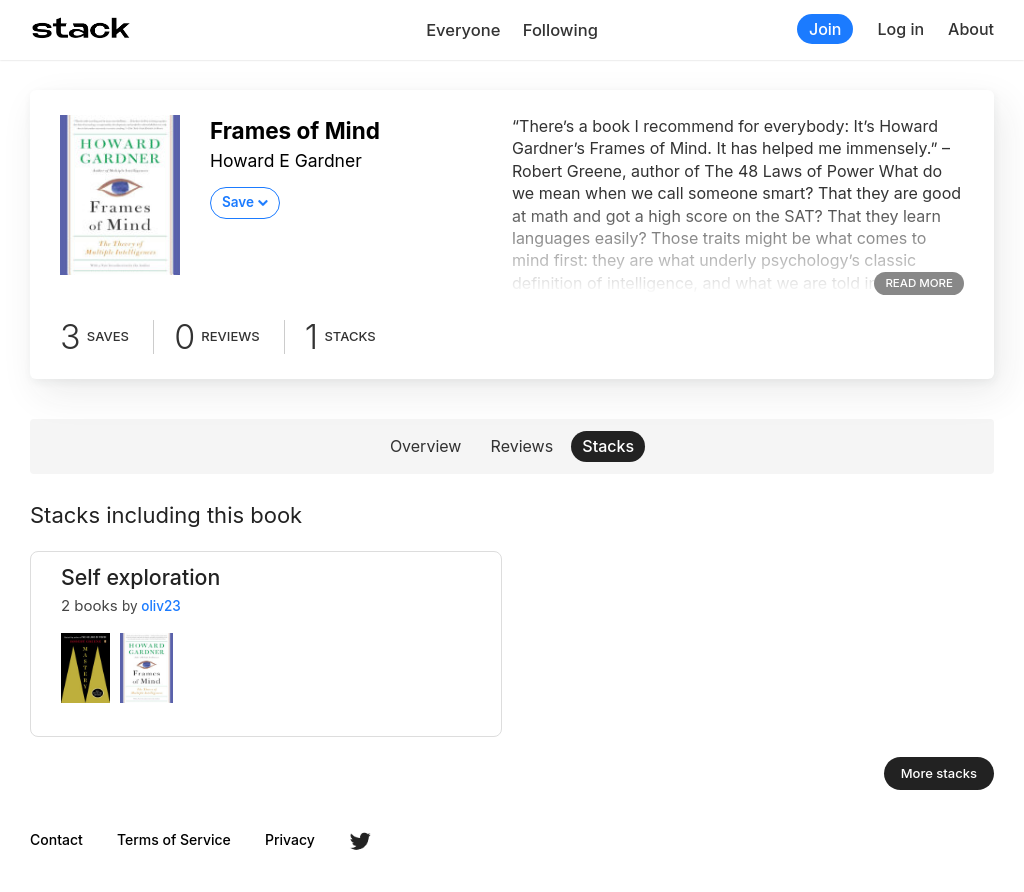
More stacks (939, 773)
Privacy (290, 840)
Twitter (360, 841)
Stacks (608, 446)
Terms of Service (174, 840)
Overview (426, 446)
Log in (900, 29)
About (971, 29)
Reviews (522, 446)
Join (825, 29)
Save (238, 202)
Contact (56, 840)
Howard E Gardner (286, 160)
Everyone (463, 30)
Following (560, 30)
